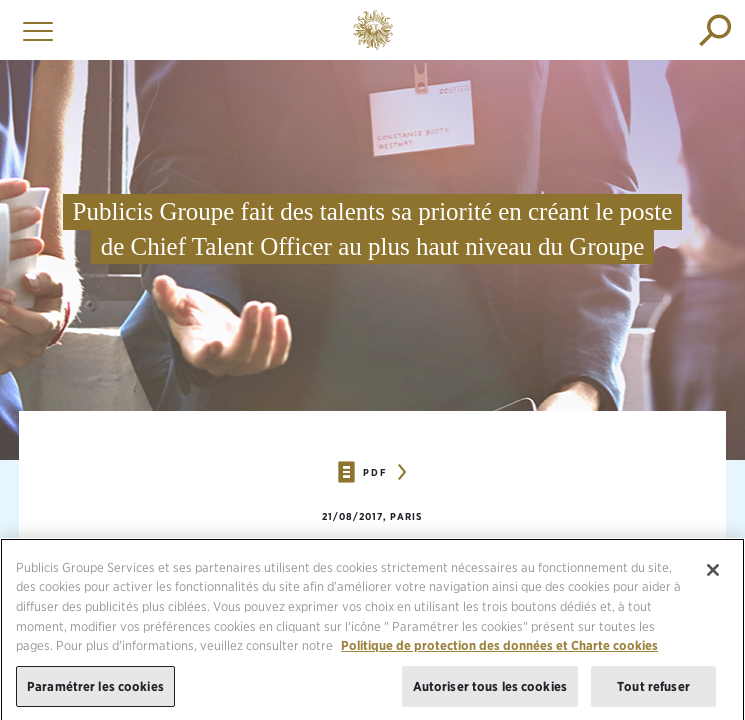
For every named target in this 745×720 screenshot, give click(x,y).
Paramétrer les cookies (95, 689)
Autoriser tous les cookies (490, 689)
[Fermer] (713, 573)
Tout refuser (653, 689)
